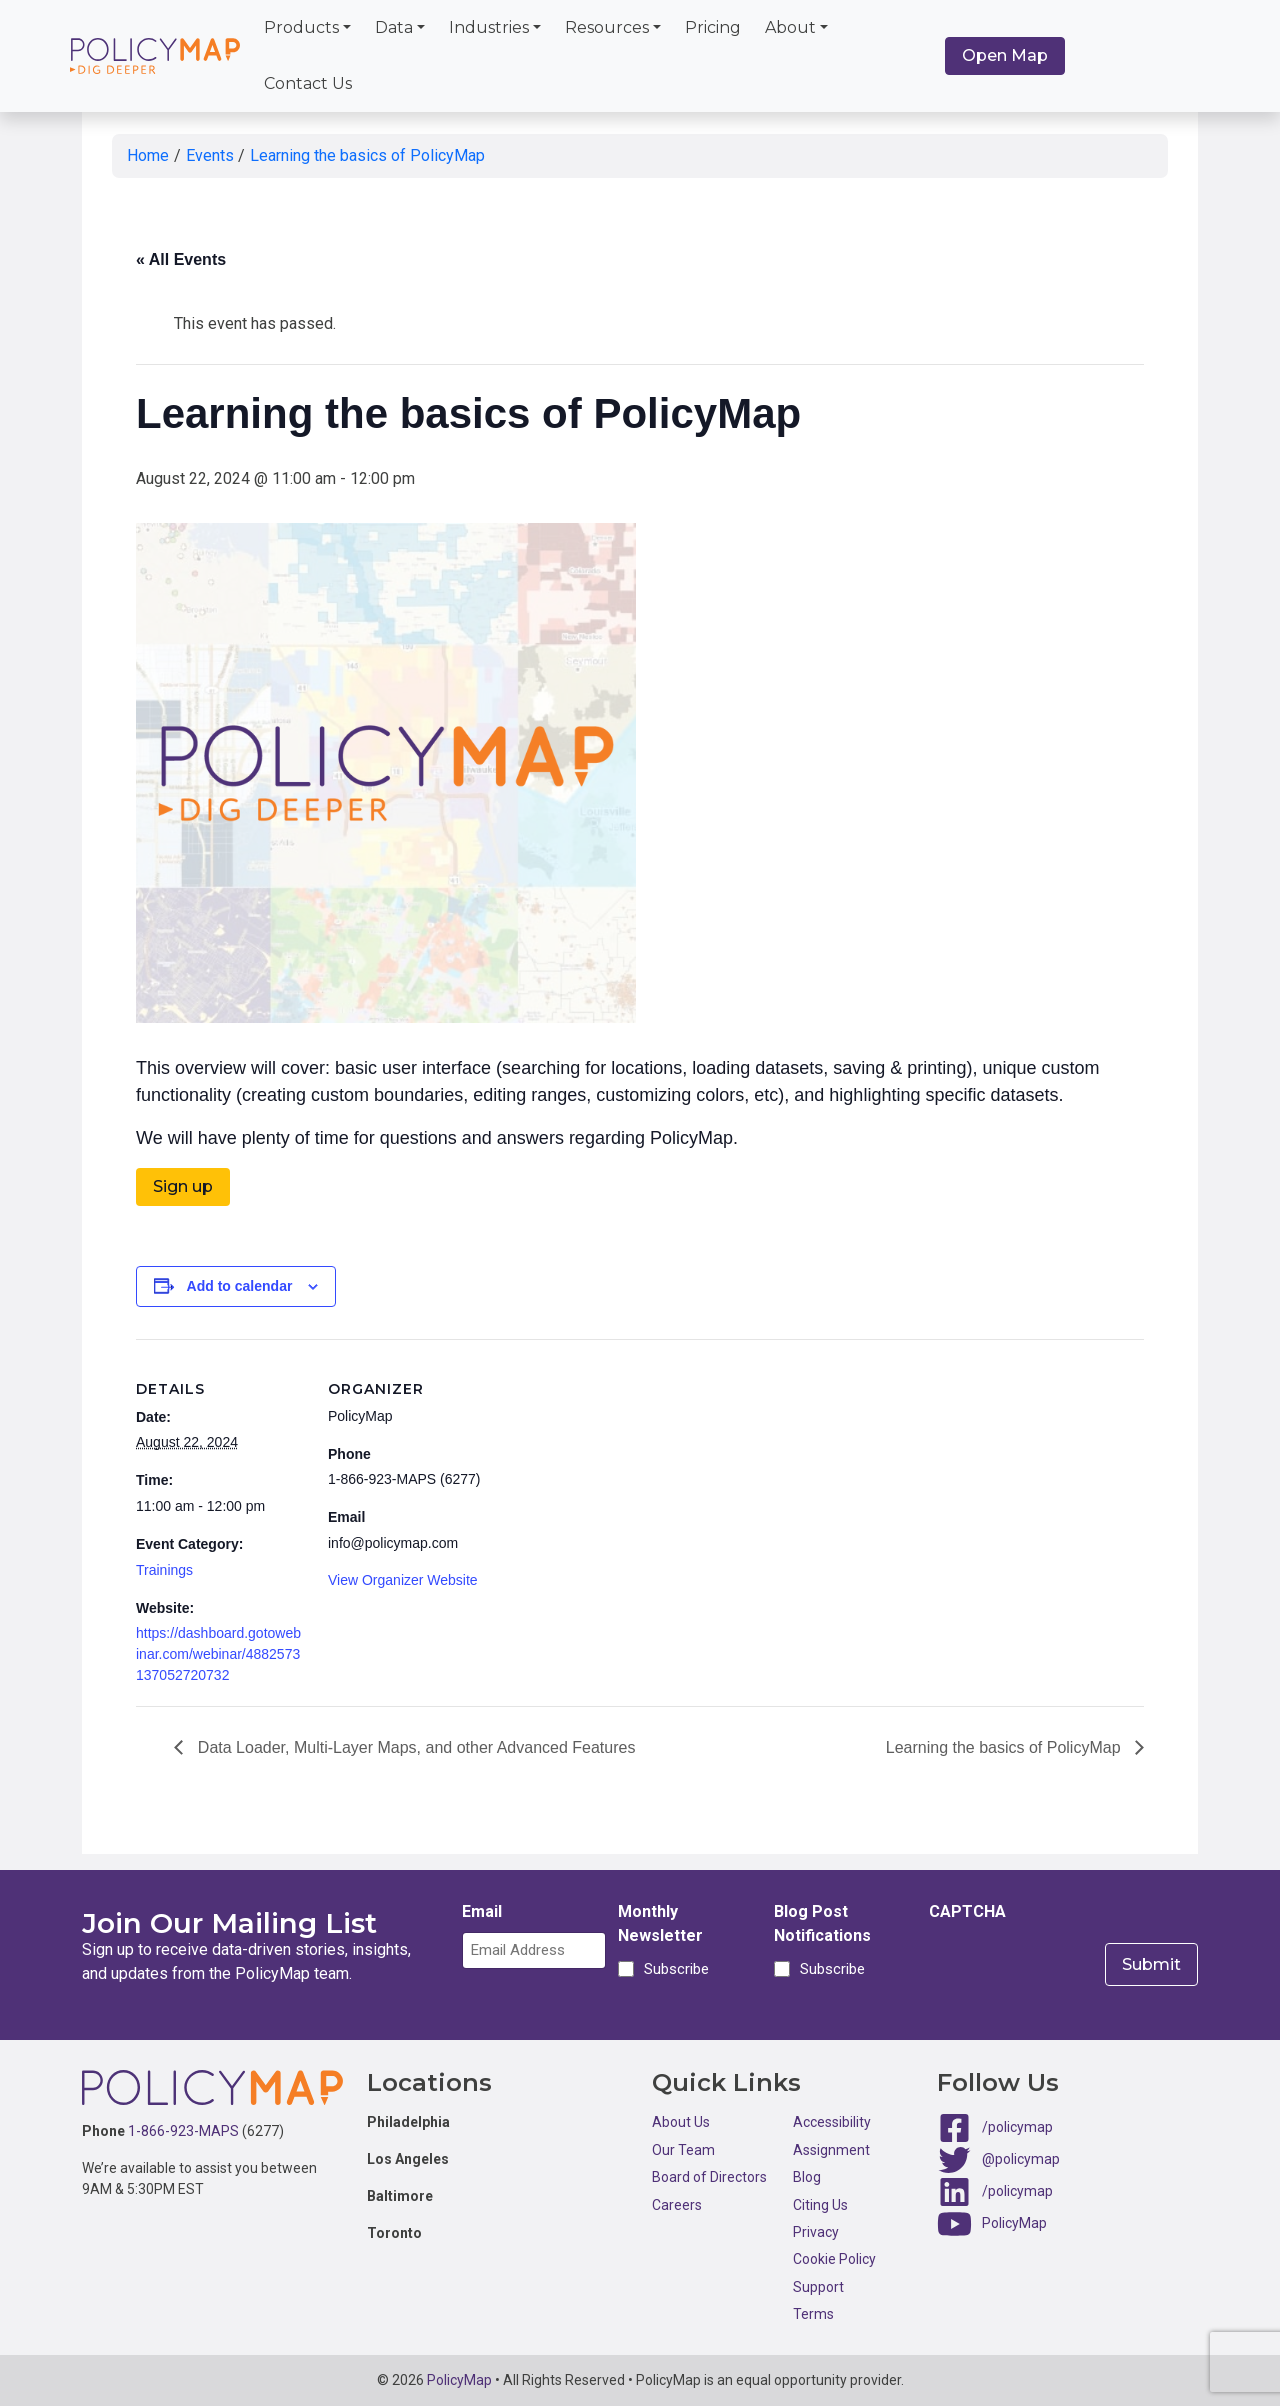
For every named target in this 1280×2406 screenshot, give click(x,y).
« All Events (181, 259)
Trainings (164, 1570)
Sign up (183, 1186)
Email (482, 1911)
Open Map (1005, 55)
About (790, 27)
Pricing (713, 27)
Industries (489, 27)
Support (818, 2287)
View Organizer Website (403, 1580)
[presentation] (1081, 1971)
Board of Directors (709, 2177)
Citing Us (820, 2205)
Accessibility (832, 2122)
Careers (677, 2205)
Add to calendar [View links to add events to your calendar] (240, 1286)
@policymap (1021, 2159)
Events (210, 155)
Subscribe (673, 1969)
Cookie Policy (834, 2259)
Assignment (831, 2150)
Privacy (816, 2232)
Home (148, 155)
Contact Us (308, 83)
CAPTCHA (967, 1911)
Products (301, 27)
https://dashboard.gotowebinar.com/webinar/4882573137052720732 (218, 1654)
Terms (813, 2314)
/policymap (1017, 2127)
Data (394, 27)
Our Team (683, 2150)
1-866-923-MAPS (183, 2131)
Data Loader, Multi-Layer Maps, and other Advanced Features (414, 1747)
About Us (681, 2122)
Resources (607, 27)
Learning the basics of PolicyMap (367, 155)
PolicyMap (1014, 2223)
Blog (807, 2177)
